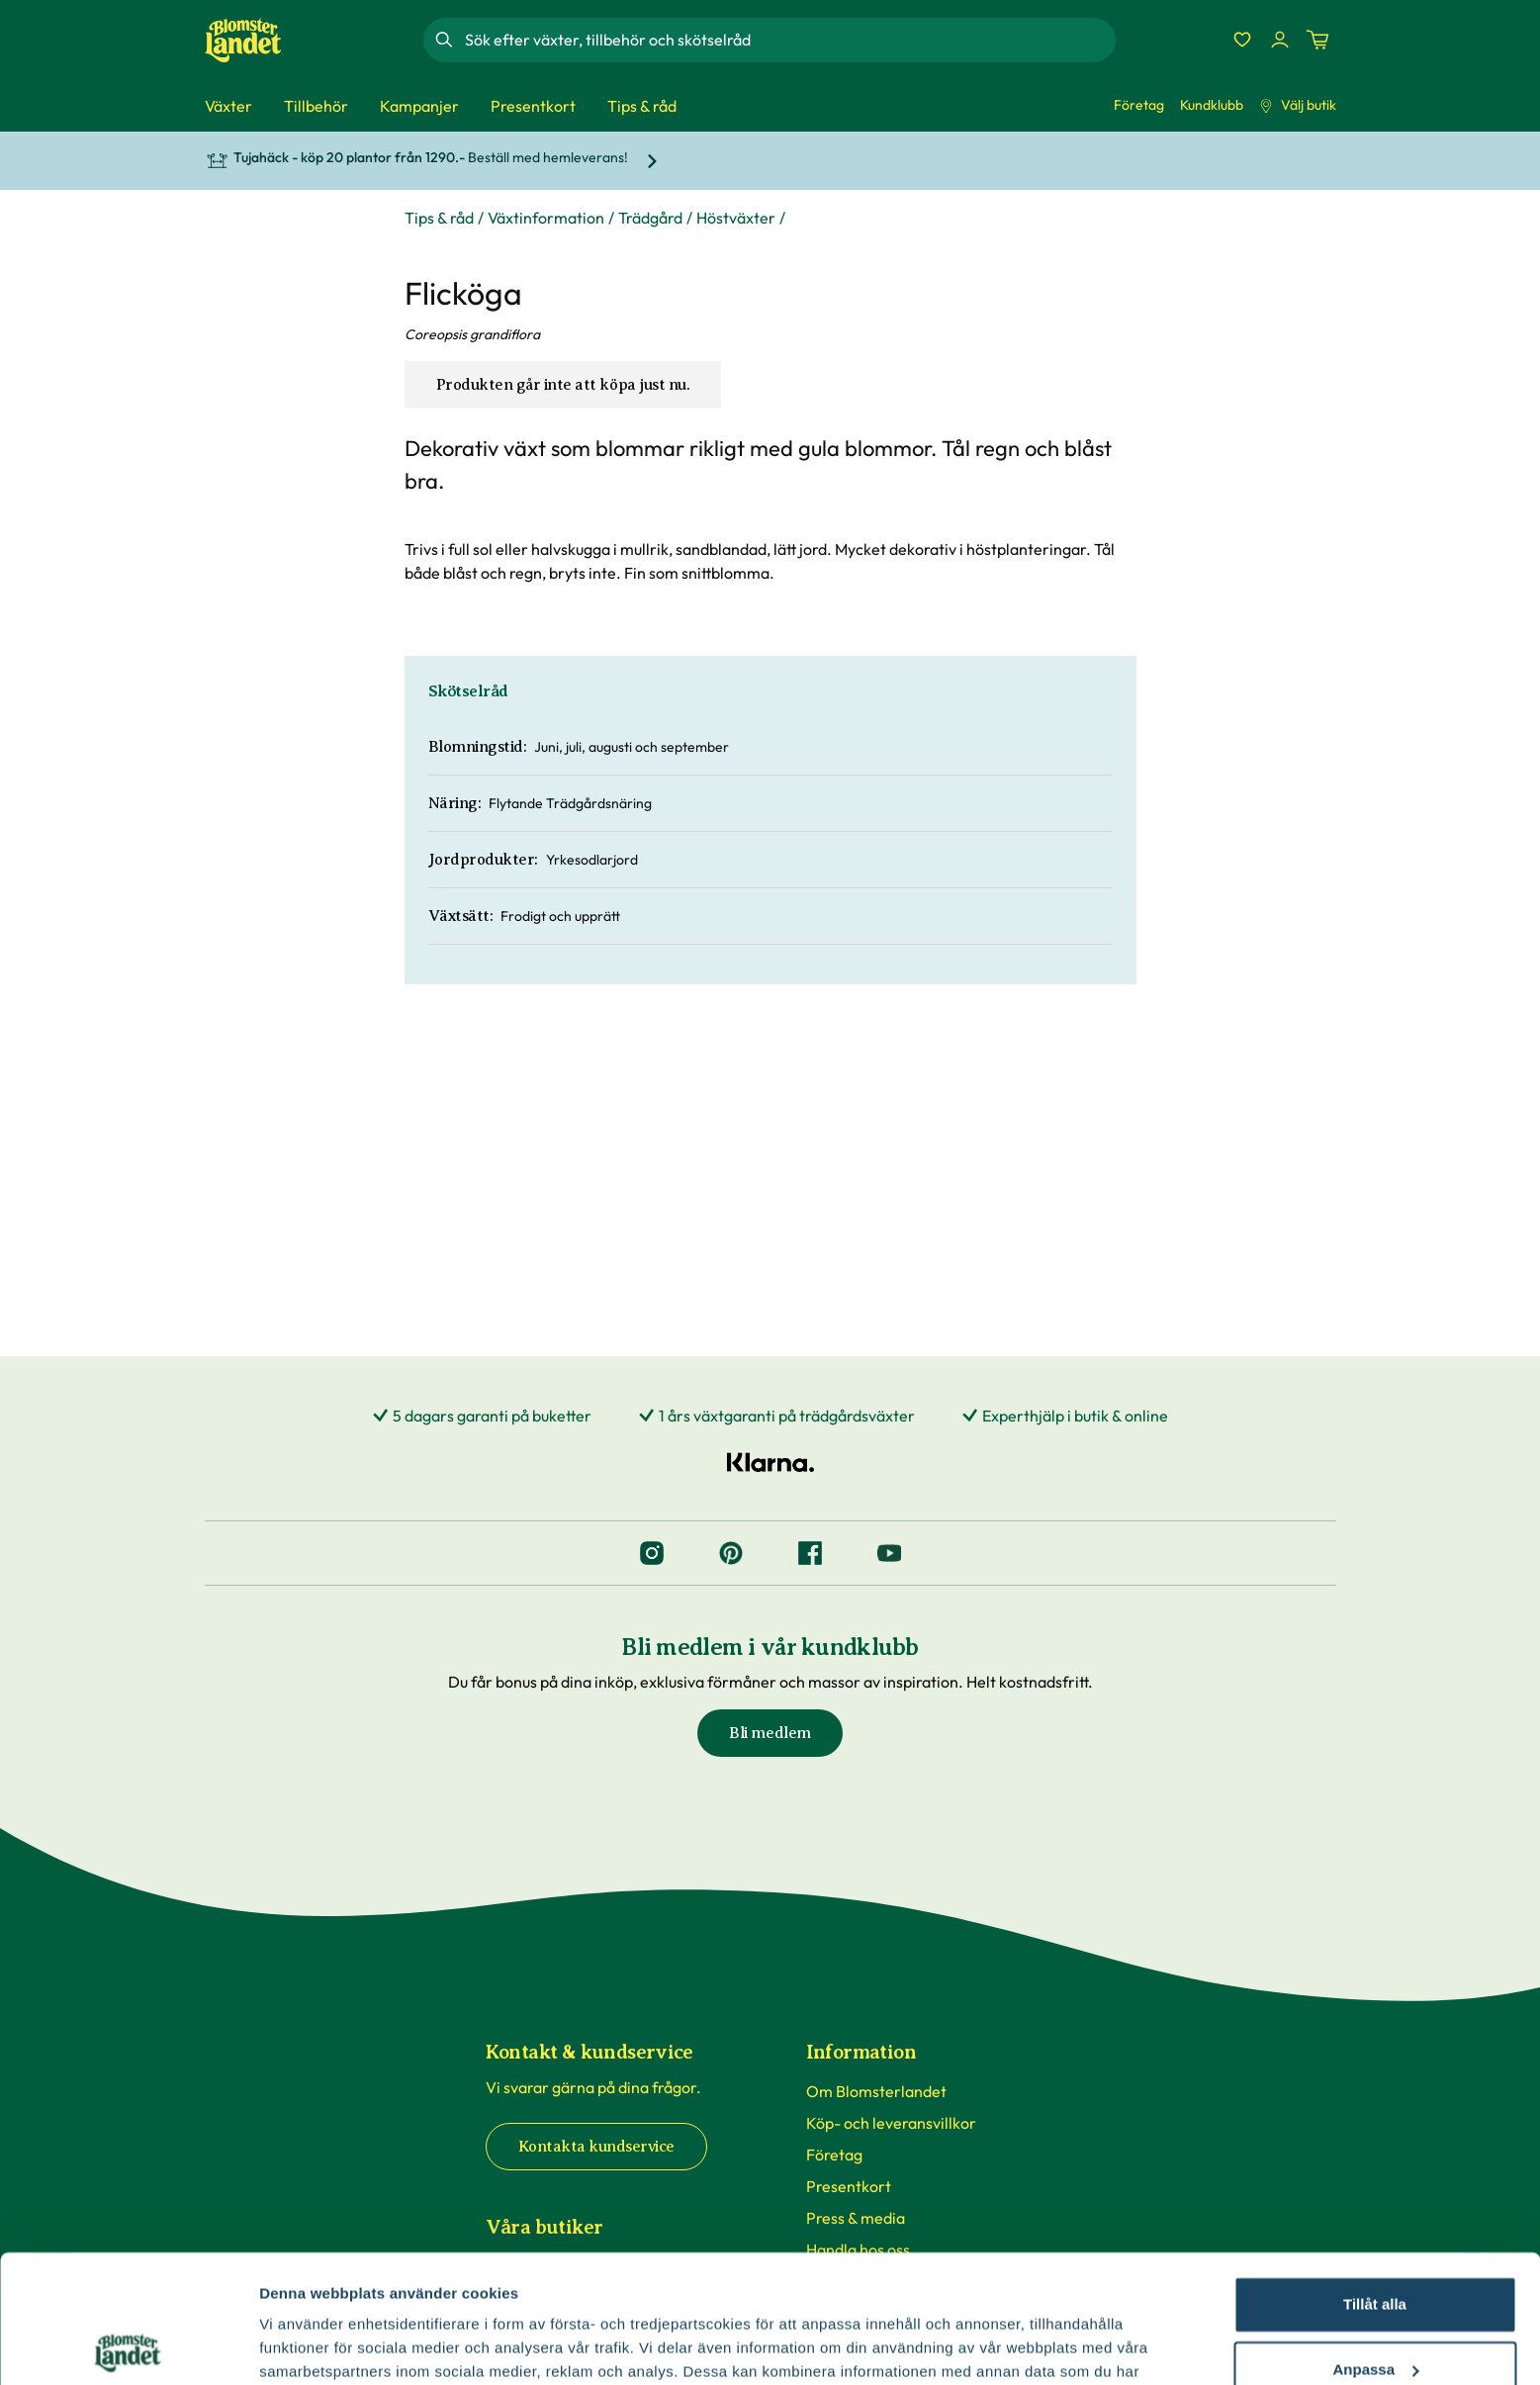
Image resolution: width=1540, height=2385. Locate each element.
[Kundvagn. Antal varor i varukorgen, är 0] (1317, 39)
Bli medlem (769, 1733)
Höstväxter (735, 218)
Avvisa (1375, 2306)
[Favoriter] (1242, 39)
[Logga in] (1280, 39)
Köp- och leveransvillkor (891, 2123)
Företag (1139, 105)
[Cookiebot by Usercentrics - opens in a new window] (128, 2346)
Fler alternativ (308, 2346)
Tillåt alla (1374, 2176)
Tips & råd (439, 218)
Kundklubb (1211, 105)
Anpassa (1375, 2241)
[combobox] (788, 39)
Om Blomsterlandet (876, 2091)
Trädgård (650, 218)
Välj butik (1297, 105)
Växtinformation (546, 218)
